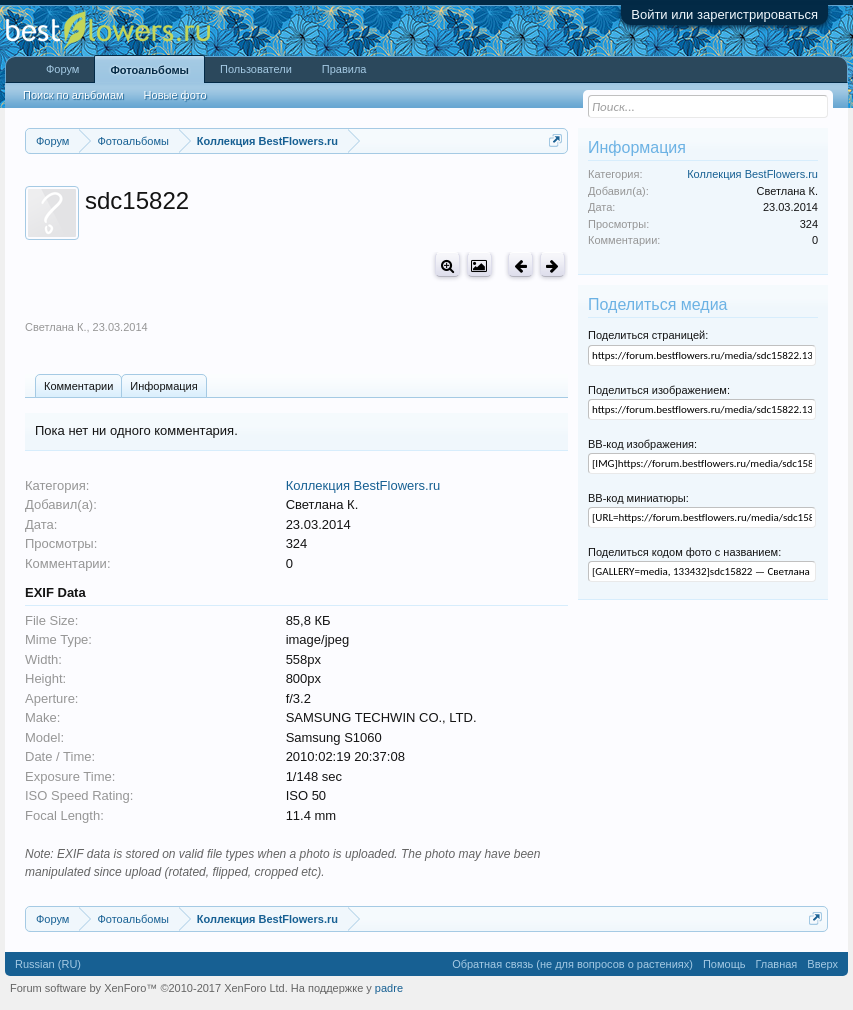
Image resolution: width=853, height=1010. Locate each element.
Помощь (724, 964)
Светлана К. (55, 327)
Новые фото (175, 95)
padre (389, 988)
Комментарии (78, 386)
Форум (62, 69)
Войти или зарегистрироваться (724, 14)
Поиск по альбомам (73, 95)
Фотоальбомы (149, 70)
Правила (344, 69)
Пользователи (256, 69)
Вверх (822, 964)
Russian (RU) (48, 964)
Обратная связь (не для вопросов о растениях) (572, 964)
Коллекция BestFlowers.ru (363, 485)
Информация (163, 386)
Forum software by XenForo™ (149, 988)
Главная (776, 964)
